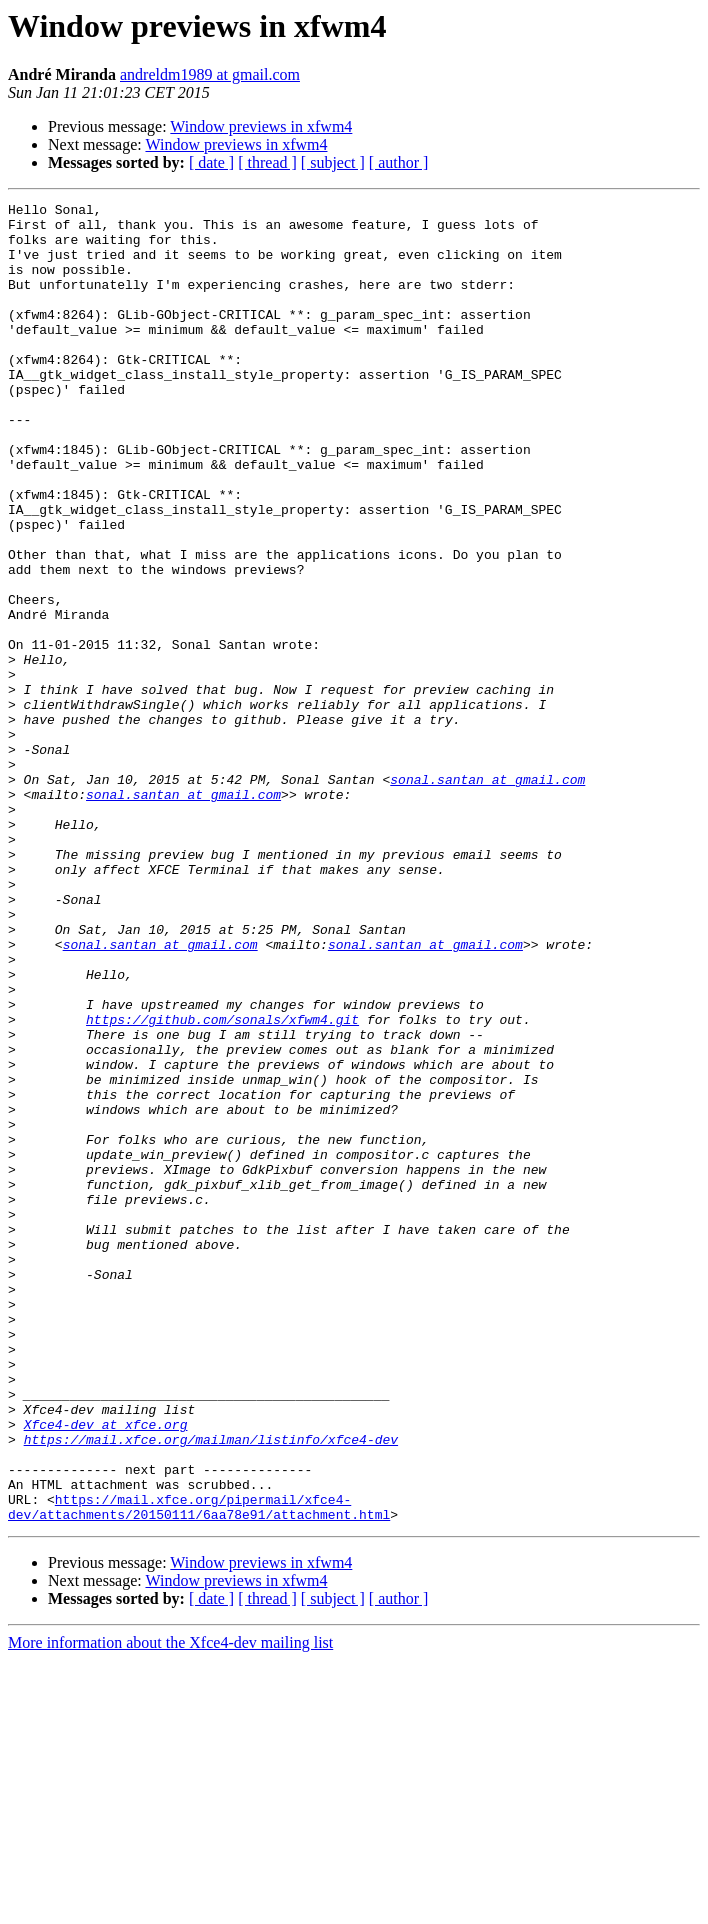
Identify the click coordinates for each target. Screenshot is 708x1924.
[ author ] (399, 162)
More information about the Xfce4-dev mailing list (170, 1906)
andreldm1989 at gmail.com (210, 74)
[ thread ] (267, 162)
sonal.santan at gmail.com (487, 896)
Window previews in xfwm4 (261, 126)
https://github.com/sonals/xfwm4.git (222, 1184)
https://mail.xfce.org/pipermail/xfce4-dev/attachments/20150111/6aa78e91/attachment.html (199, 1769)
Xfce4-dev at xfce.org (106, 1670)
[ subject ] (333, 162)
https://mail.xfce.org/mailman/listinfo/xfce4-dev (211, 1688)
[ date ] (211, 162)
